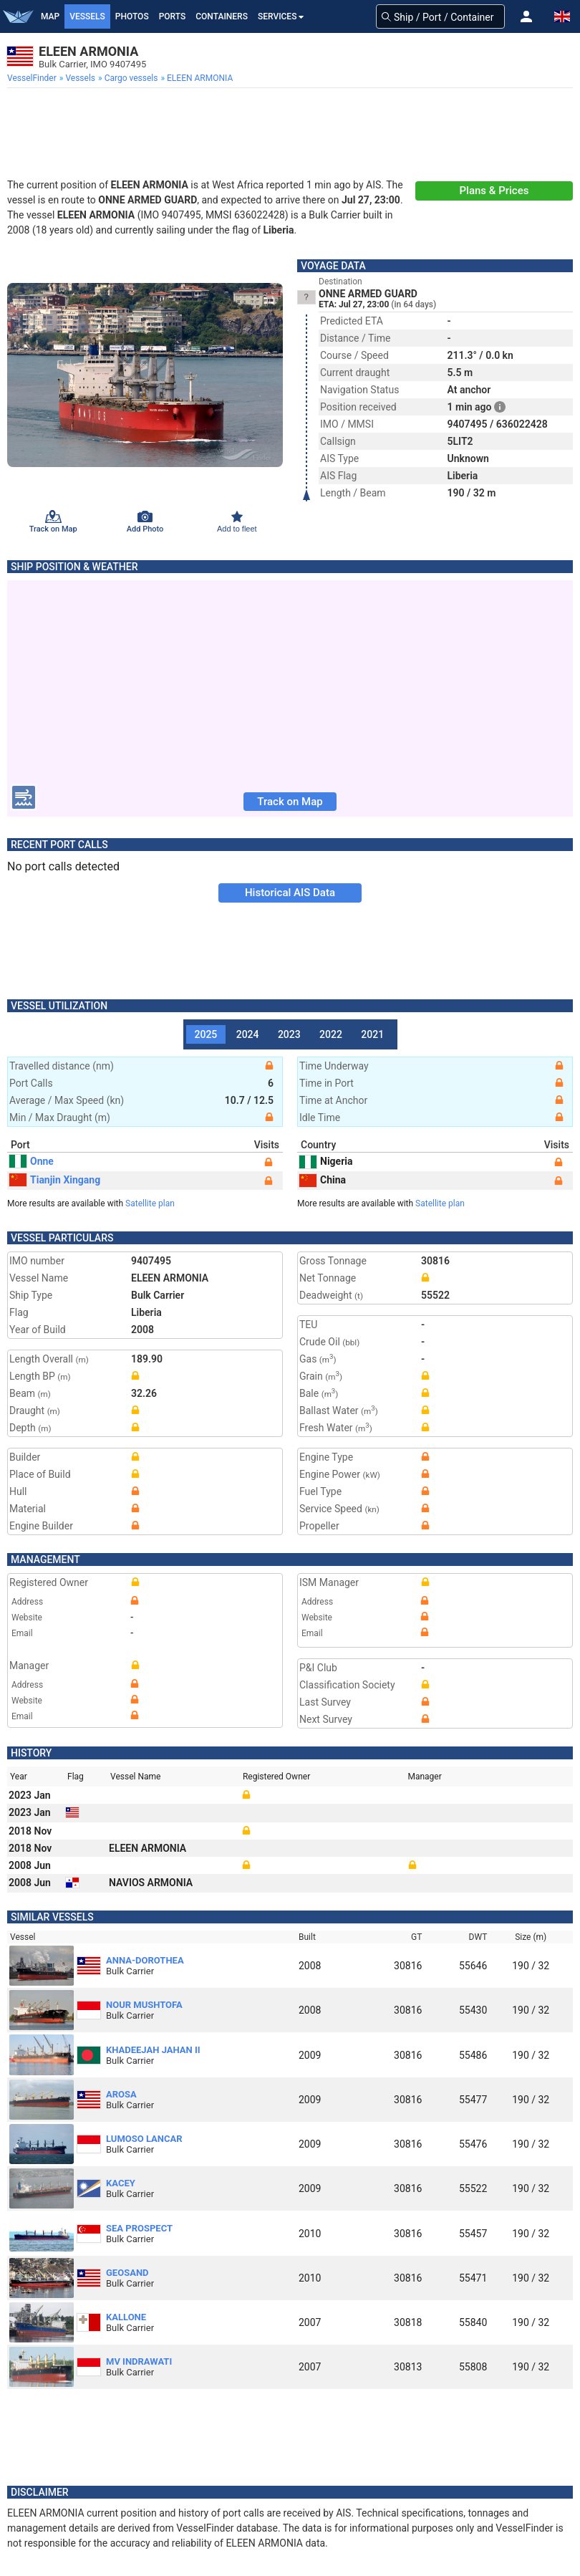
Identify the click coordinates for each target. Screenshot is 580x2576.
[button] (526, 16)
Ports (172, 16)
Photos (132, 16)
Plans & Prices (494, 190)
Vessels (87, 16)
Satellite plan (150, 1203)
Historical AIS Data (290, 892)
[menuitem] (33, 78)
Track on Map (289, 801)
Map (50, 16)
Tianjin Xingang (54, 1179)
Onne (31, 1161)
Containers (221, 16)
